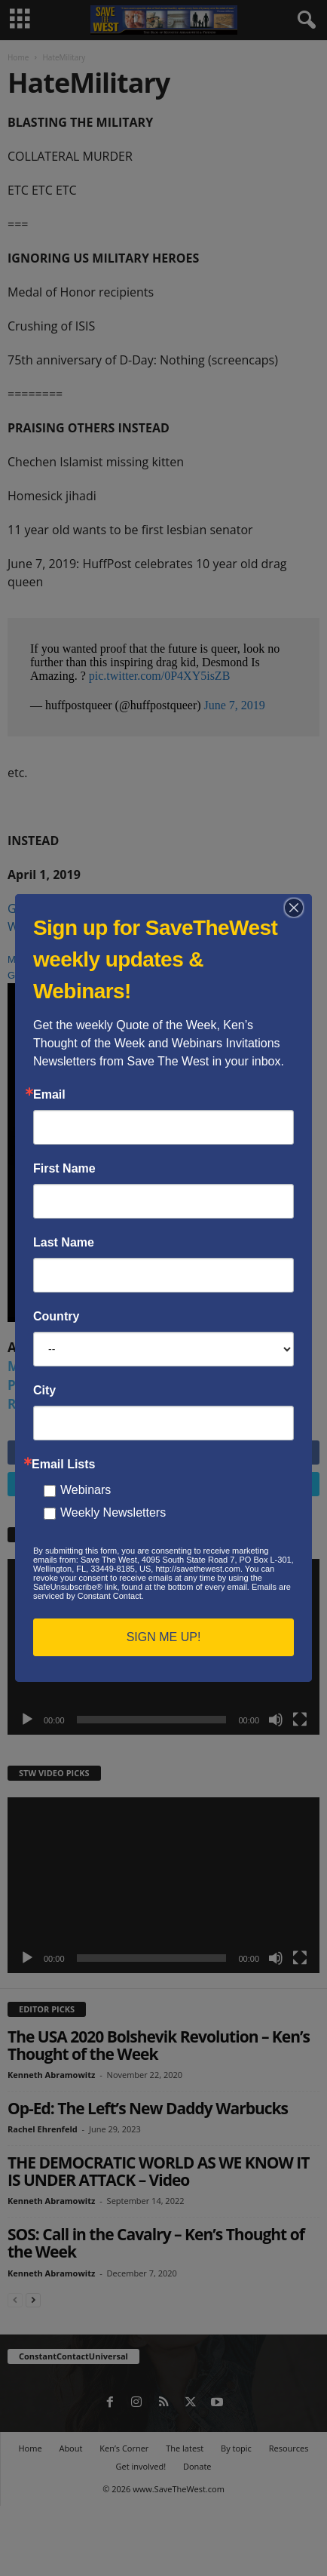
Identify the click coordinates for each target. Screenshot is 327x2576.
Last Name (63, 1243)
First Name (64, 1169)
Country (56, 1317)
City (44, 1391)
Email (49, 1095)
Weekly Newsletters (113, 1512)
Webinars (85, 1489)
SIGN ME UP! (164, 1637)
